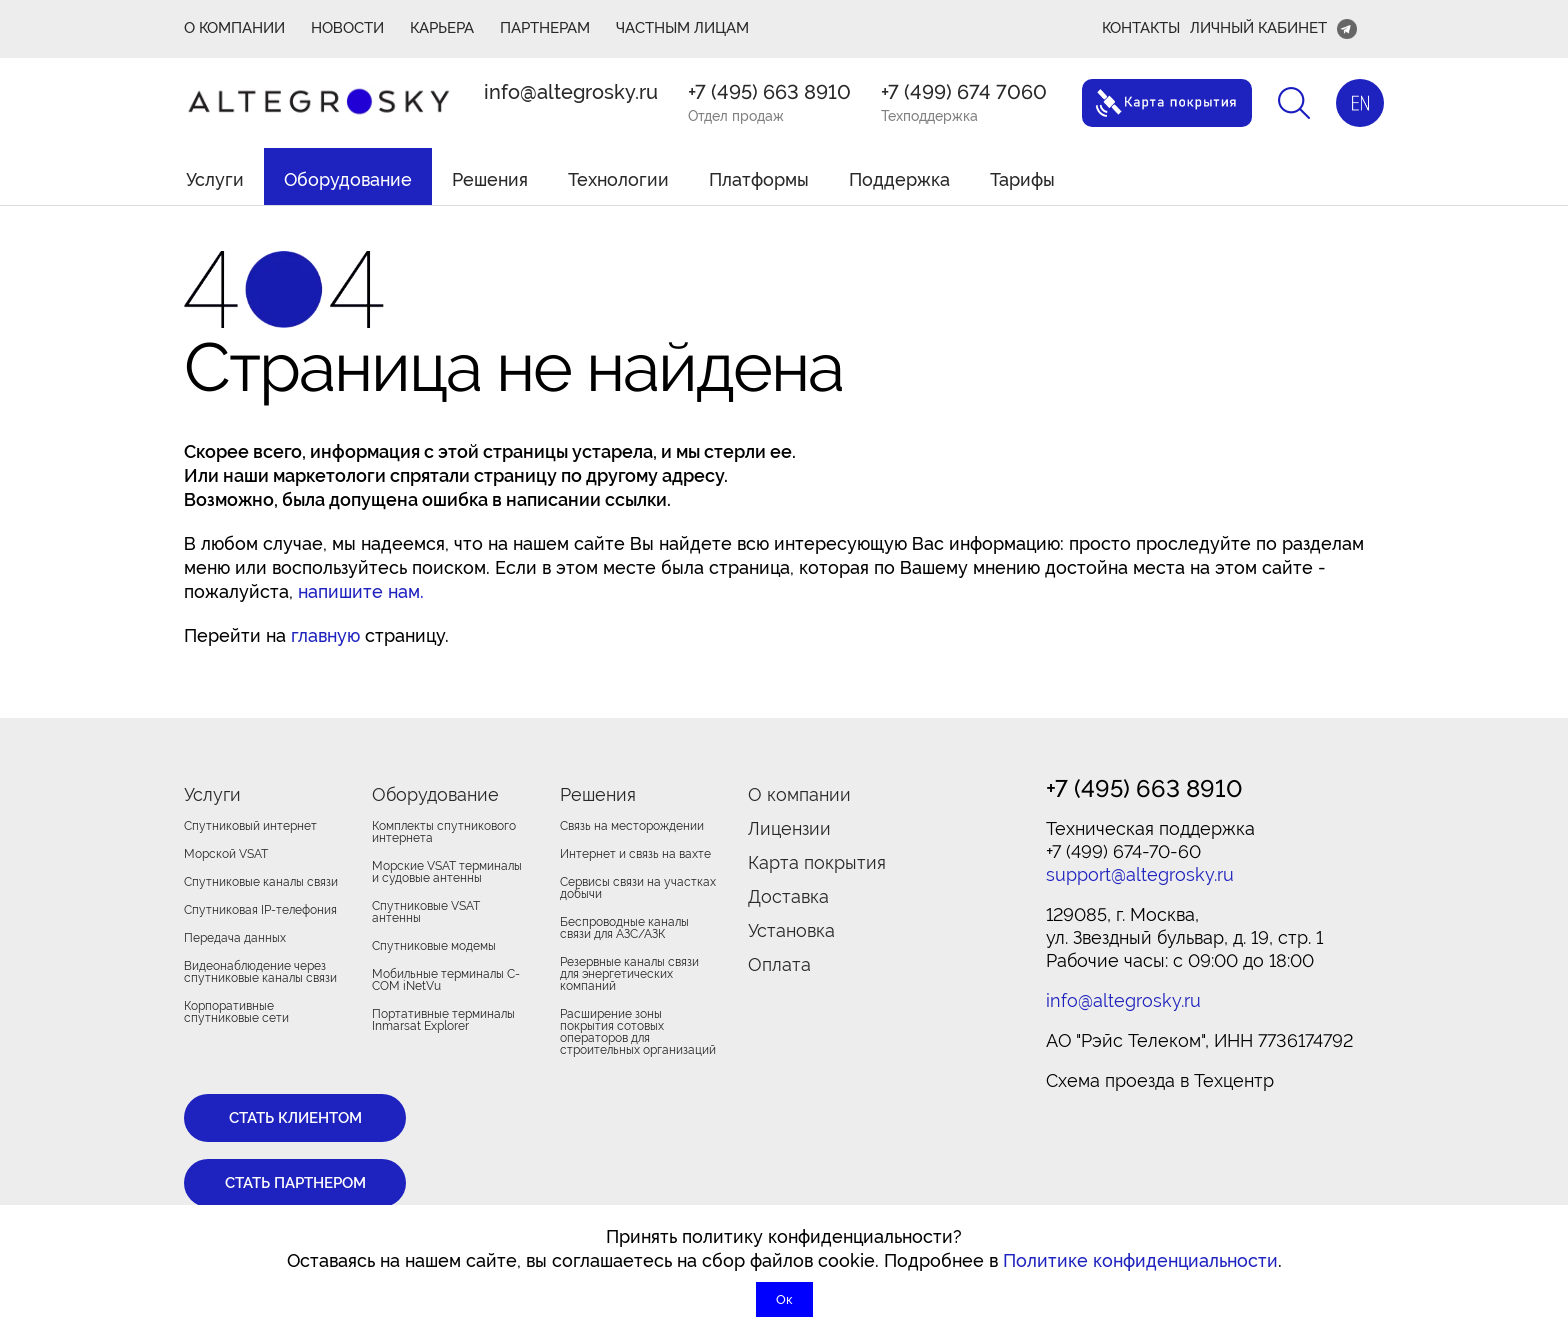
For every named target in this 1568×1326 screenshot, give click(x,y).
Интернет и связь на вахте (635, 854)
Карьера (442, 28)
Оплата (779, 964)
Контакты (1141, 28)
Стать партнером (295, 1183)
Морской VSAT (226, 854)
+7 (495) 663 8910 (769, 92)
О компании (799, 794)
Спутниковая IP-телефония (260, 910)
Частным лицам (682, 28)
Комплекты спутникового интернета (444, 832)
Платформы (759, 179)
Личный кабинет (1258, 28)
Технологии (618, 179)
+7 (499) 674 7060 (964, 92)
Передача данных (235, 938)
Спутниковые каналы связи (261, 882)
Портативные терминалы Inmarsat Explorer (443, 1020)
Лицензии (789, 828)
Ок (784, 1299)
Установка (791, 930)
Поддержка (899, 179)
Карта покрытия (817, 862)
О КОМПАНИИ (234, 28)
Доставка (788, 896)
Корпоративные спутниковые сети (236, 1012)
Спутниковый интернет (250, 826)
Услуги (215, 179)
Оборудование (348, 179)
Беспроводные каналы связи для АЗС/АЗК (624, 928)
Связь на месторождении (632, 826)
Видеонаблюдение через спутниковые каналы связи (260, 972)
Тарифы (1022, 179)
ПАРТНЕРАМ (545, 28)
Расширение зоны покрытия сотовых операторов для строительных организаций (638, 1032)
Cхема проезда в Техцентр (1160, 1080)
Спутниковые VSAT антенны (426, 912)
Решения (490, 179)
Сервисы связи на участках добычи (638, 888)
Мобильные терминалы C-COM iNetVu (446, 980)
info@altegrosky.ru (571, 92)
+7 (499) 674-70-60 (1123, 851)
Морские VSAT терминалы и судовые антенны (447, 872)
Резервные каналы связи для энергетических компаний (629, 974)
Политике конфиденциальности (1140, 1260)
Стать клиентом (295, 1118)
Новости (347, 28)
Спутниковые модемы (434, 946)
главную (325, 635)
